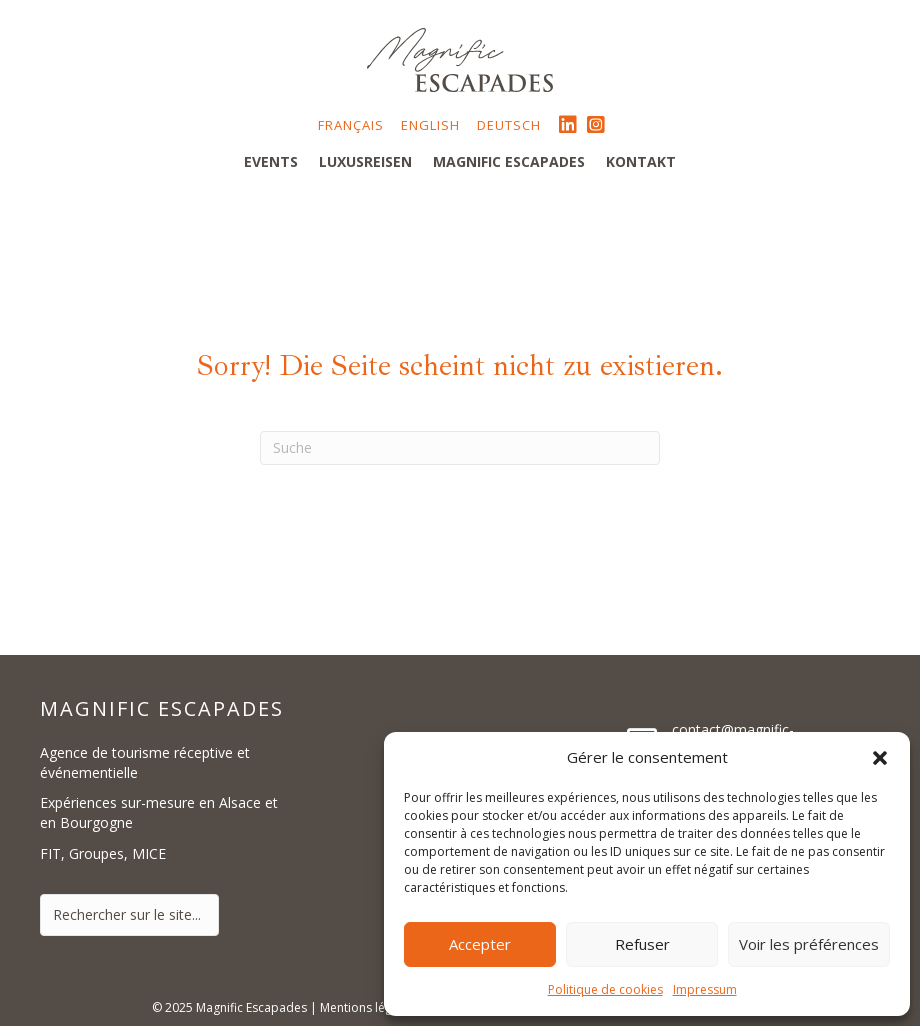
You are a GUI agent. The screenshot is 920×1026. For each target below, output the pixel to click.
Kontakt (641, 161)
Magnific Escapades (509, 161)
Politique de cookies (605, 989)
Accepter (480, 944)
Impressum (705, 989)
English (430, 125)
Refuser (642, 944)
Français (351, 125)
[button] (880, 758)
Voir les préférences (809, 944)
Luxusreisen (365, 161)
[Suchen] (460, 448)
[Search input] (129, 915)
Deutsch (509, 125)
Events (271, 161)
